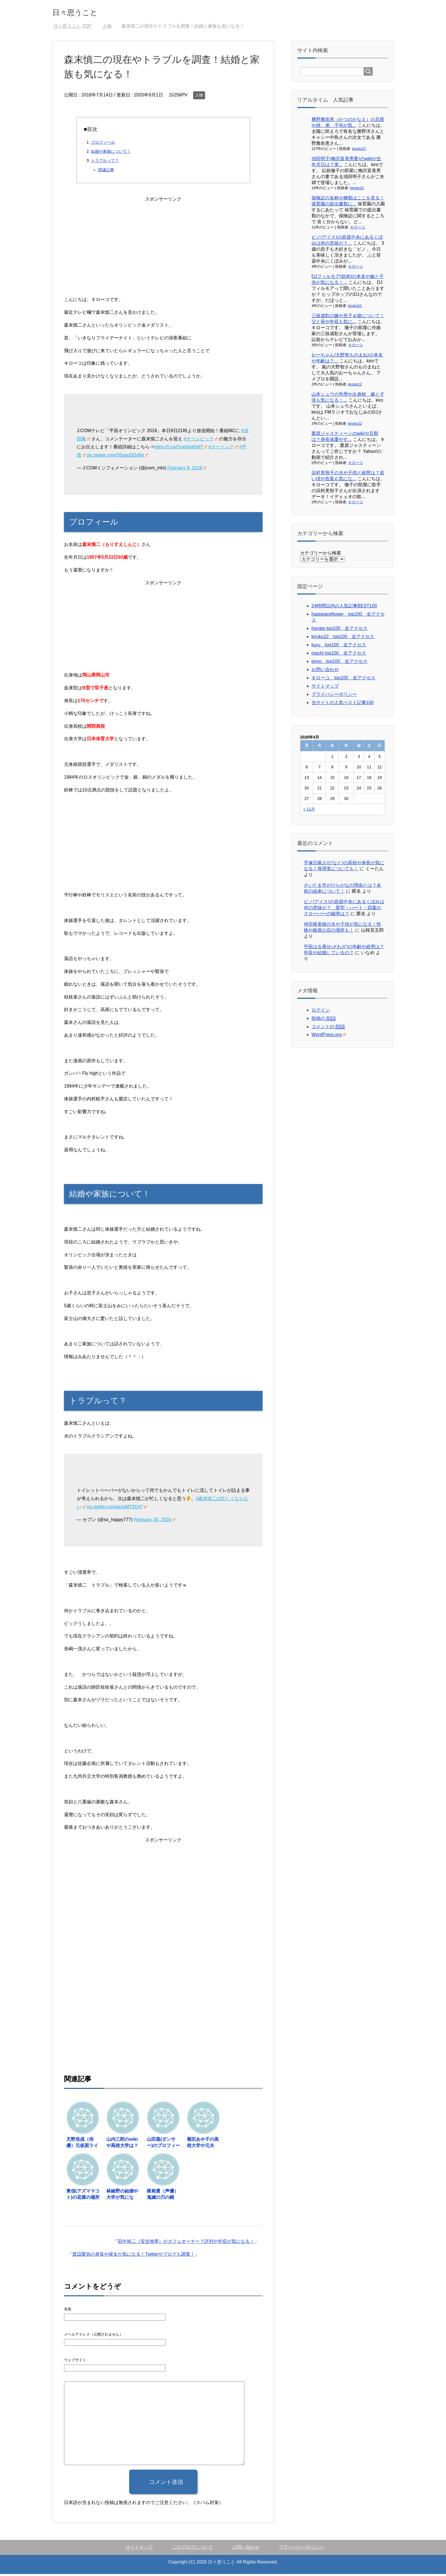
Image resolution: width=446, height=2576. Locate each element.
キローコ (357, 229)
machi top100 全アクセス (338, 655)
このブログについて (192, 2549)
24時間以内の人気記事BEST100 (344, 607)
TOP (72, 28)
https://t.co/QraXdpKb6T (180, 448)
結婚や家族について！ (111, 153)
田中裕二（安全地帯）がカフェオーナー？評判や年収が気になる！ (186, 2243)
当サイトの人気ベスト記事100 (342, 704)
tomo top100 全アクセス (339, 663)
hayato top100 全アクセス (339, 630)
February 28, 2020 (154, 1521)
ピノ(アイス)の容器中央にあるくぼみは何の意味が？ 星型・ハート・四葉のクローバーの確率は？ (344, 909)
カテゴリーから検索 (320, 554)
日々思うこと (83, 12)
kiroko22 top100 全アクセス (342, 638)
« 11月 (309, 811)
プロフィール (103, 144)
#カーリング (223, 448)
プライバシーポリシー (334, 696)
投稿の (323, 1020)
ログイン (320, 1012)
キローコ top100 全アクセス (343, 679)
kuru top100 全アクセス (338, 646)
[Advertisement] (163, 245)
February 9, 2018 (186, 469)
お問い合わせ (325, 671)
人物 (199, 97)
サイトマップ (325, 688)
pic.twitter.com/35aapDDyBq (117, 457)
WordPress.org (328, 1036)
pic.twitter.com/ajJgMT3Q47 (117, 1508)
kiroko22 (359, 151)
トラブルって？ (105, 162)
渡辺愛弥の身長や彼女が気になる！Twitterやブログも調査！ (133, 2256)
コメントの (328, 1028)
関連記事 (106, 172)
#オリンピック (201, 440)
